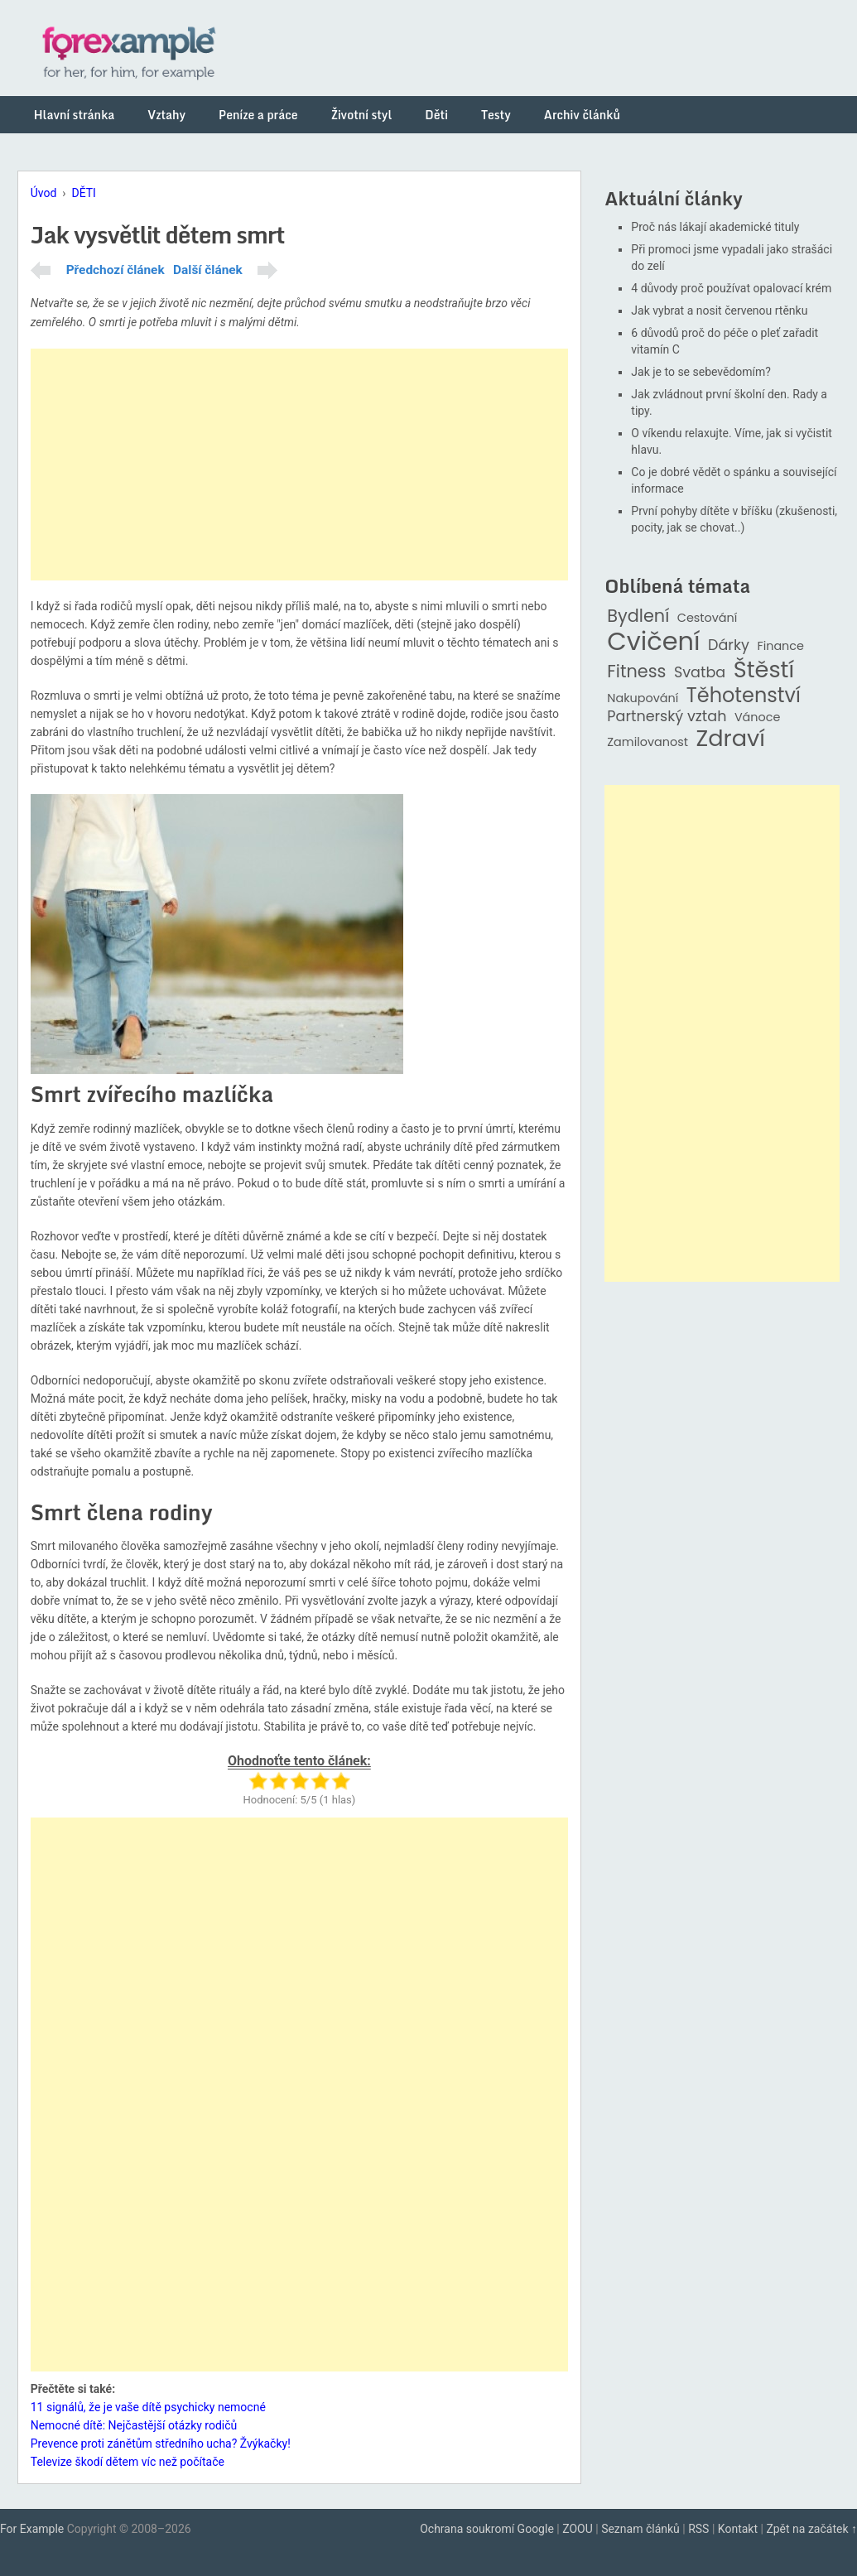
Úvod (44, 193)
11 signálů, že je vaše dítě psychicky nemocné (148, 2407)
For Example (32, 2528)
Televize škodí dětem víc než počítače (127, 2461)
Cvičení (653, 642)
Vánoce (757, 717)
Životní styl (361, 114)
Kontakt (738, 2528)
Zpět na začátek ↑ (811, 2528)
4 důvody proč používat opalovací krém (731, 288)
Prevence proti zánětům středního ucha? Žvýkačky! (161, 2443)
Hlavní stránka (74, 114)
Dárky (728, 645)
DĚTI (83, 193)
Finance (780, 646)
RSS (698, 2528)
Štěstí (764, 670)
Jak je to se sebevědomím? (701, 371)
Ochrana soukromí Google (487, 2528)
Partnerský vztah (666, 716)
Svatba (699, 672)
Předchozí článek (115, 269)
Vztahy (166, 114)
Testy (496, 114)
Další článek (208, 269)
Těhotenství (743, 696)
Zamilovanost (647, 742)
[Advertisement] (299, 464)
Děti (436, 114)
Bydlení (638, 616)
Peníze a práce (258, 114)
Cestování (707, 618)
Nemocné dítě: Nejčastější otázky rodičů (134, 2425)
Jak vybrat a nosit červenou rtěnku (719, 310)
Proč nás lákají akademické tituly (715, 227)
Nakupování (642, 698)
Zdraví (730, 739)
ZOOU (577, 2528)
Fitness (636, 672)
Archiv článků (582, 114)
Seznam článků (640, 2528)
